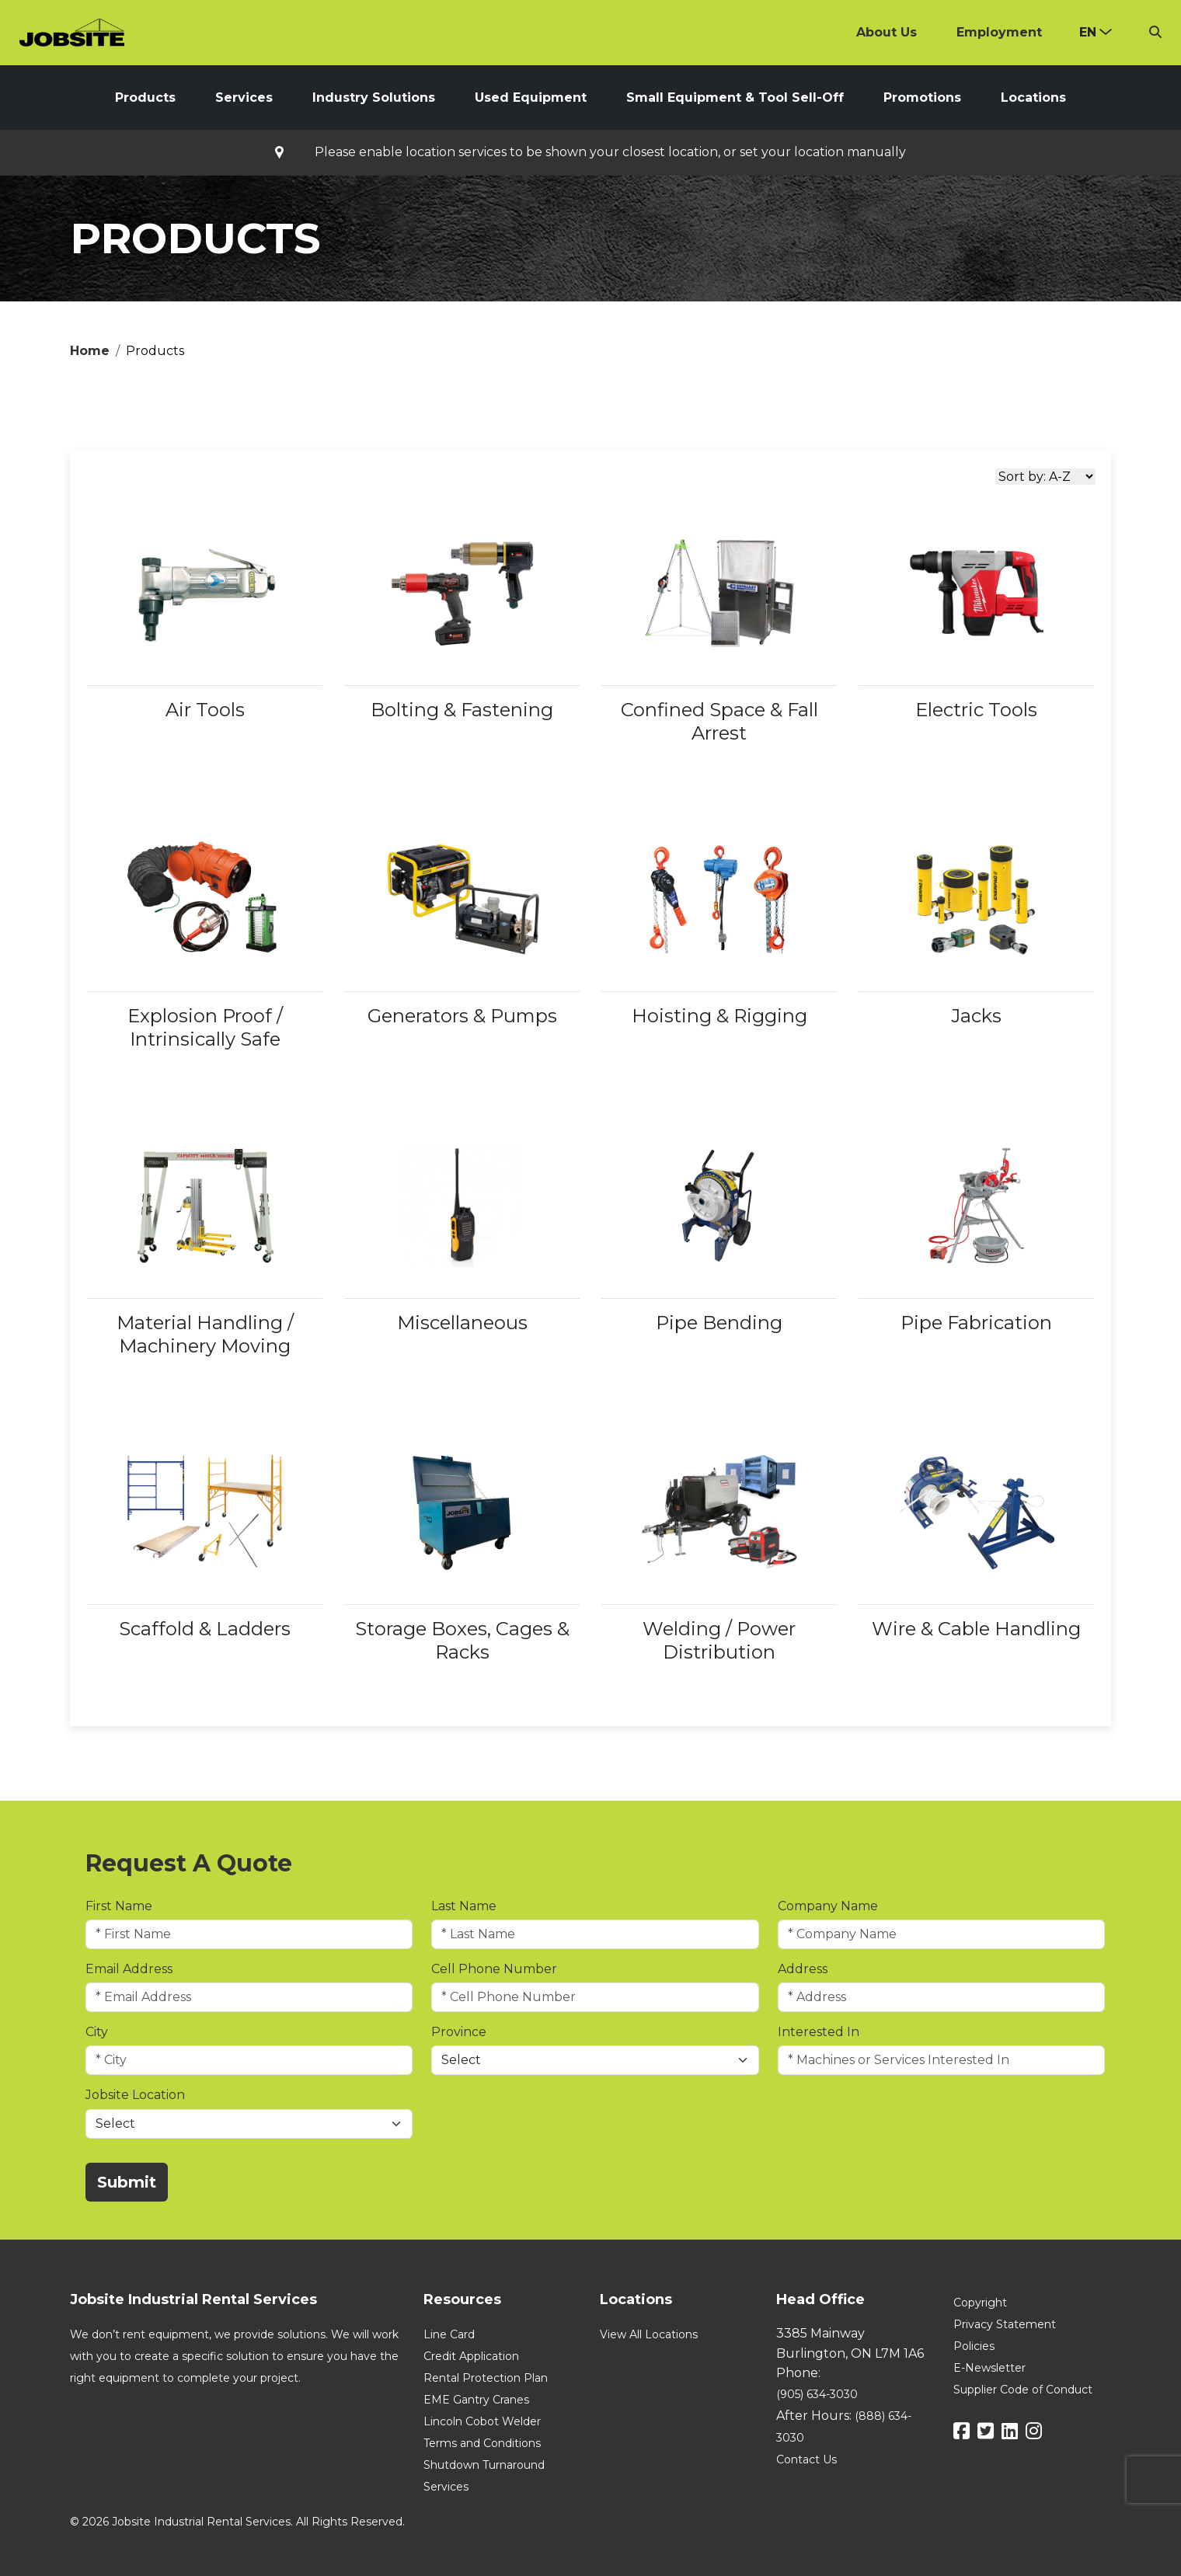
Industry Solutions (373, 97)
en (1087, 32)
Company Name (828, 1906)
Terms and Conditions (482, 2443)
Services (244, 97)
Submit (126, 2182)
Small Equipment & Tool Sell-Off (735, 97)
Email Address (128, 1969)
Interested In (818, 2031)
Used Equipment (531, 97)
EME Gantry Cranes (476, 2400)
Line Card (449, 2334)
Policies (974, 2346)
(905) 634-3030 (817, 2394)
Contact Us (806, 2459)
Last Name (463, 1906)
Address (802, 1969)
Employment (999, 32)
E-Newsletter (989, 2368)
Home (90, 350)
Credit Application (471, 2356)
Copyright (980, 2303)
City (96, 2031)
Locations (1033, 97)
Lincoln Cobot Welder (482, 2421)
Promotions (922, 97)
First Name (118, 1906)
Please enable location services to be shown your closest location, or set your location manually (610, 152)
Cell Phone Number (494, 1969)
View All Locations (649, 2334)
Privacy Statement (1004, 2324)
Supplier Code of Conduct (1022, 2390)
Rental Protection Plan (485, 2378)
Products (145, 97)
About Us (886, 32)
